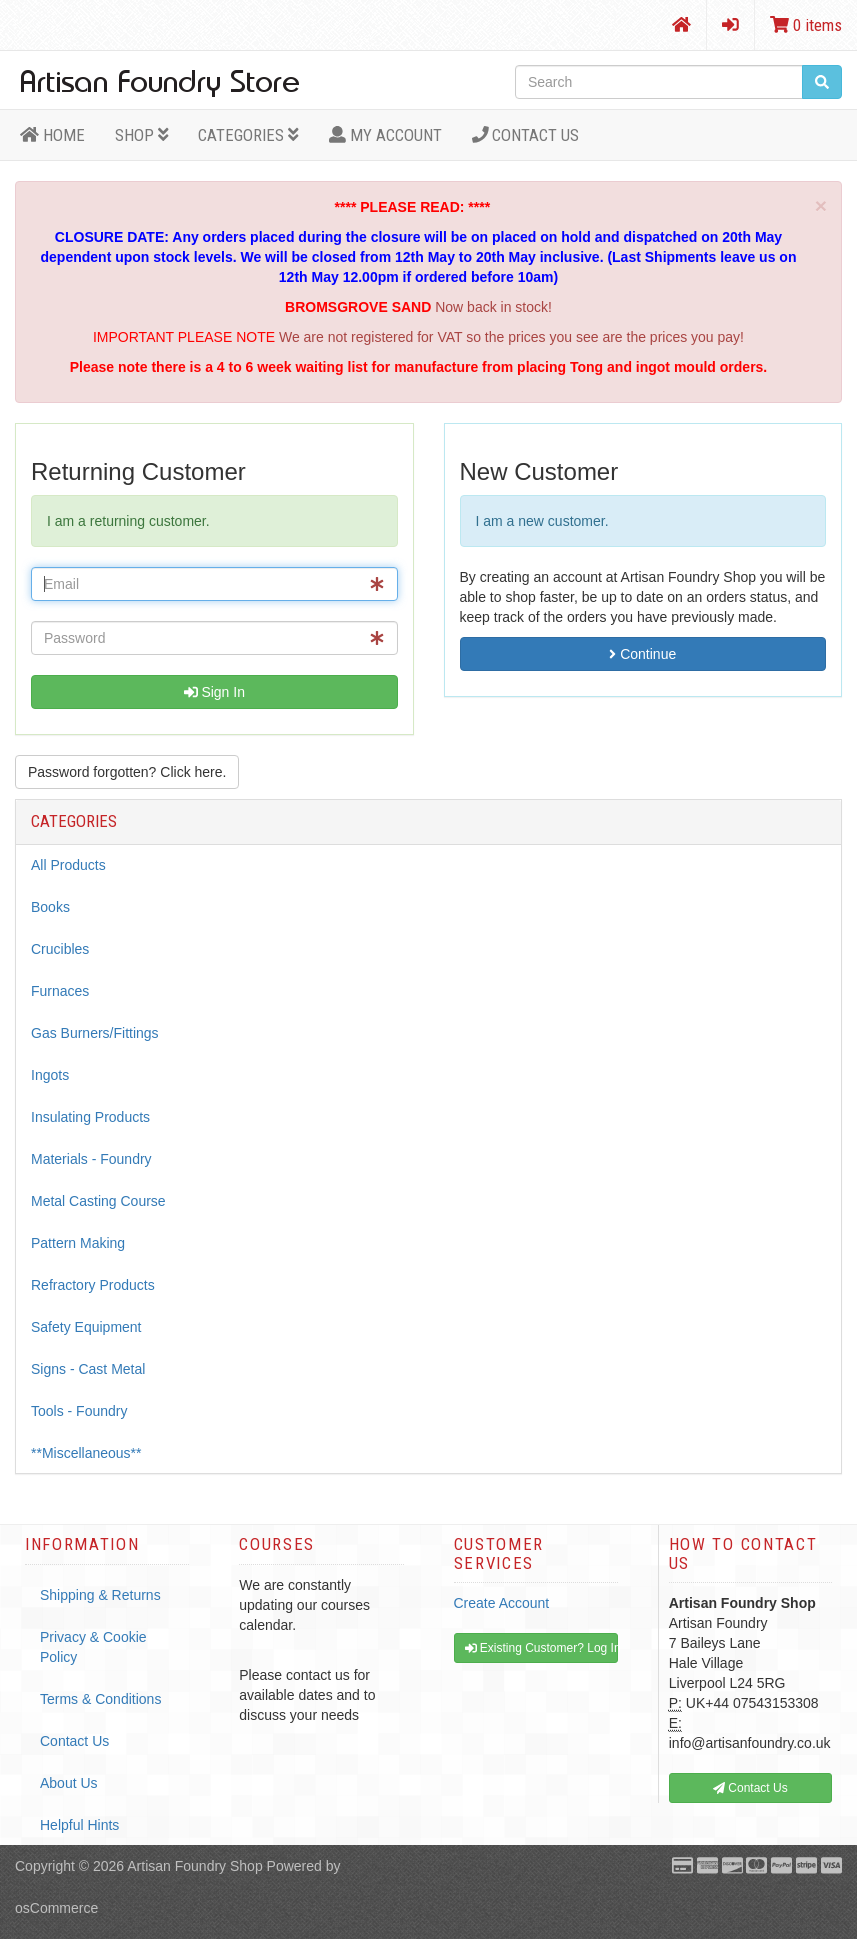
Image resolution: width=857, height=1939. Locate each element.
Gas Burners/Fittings (95, 1033)
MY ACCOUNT (385, 135)
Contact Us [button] (750, 1788)
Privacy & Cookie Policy (93, 1647)
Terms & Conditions (100, 1699)
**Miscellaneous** (86, 1453)
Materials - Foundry (91, 1159)
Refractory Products (93, 1285)
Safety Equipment (86, 1327)
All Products (68, 865)
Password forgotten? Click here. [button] (127, 772)
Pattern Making (78, 1243)
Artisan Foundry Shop (194, 1866)
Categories (248, 135)
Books (50, 907)
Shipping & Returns (100, 1595)
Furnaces (60, 991)
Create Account (502, 1603)
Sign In (214, 692)
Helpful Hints (79, 1825)
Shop (142, 135)
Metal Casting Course (98, 1201)
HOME (52, 135)
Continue (642, 654)
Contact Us (526, 135)
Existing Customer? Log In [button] (541, 1648)
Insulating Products (90, 1117)
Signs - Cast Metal (88, 1369)
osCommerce (56, 1908)
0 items (806, 25)
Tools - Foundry (79, 1411)
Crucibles (60, 949)
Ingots (50, 1075)
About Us (69, 1783)
